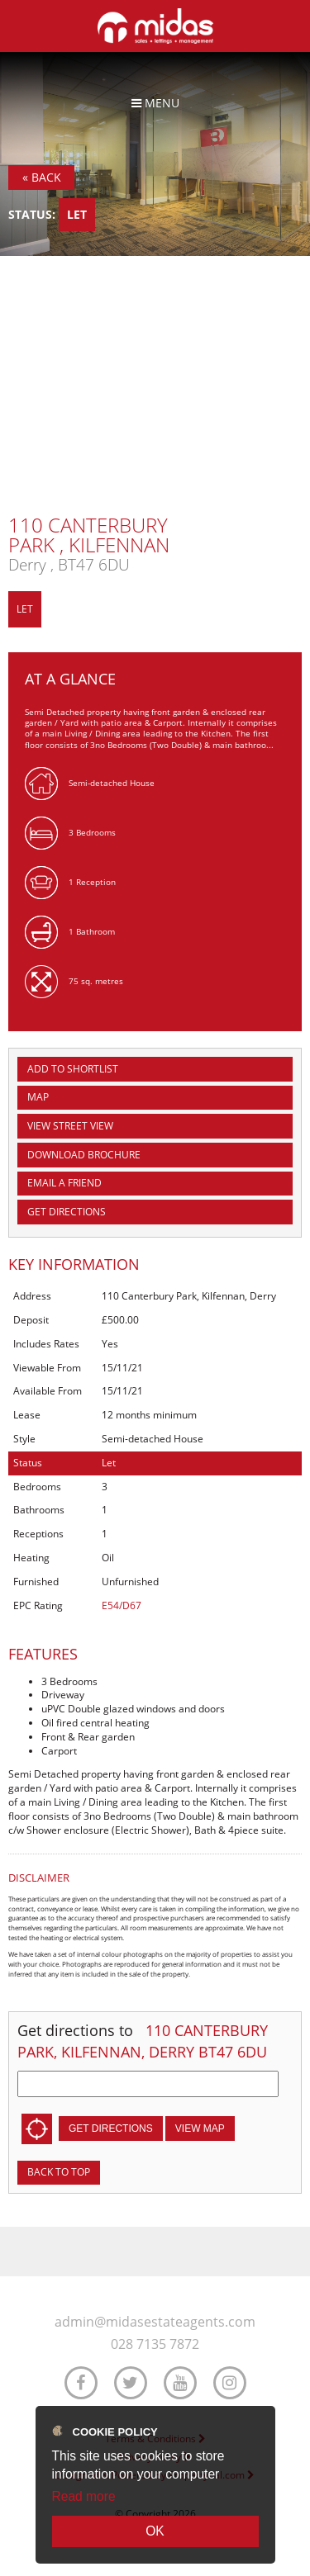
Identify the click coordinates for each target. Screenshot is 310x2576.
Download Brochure (84, 1155)
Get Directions (66, 1212)
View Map (200, 2128)
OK (155, 2531)
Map (38, 1097)
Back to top (58, 2172)
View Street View (70, 1126)
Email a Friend (64, 1183)
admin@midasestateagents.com (155, 2322)
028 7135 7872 (155, 2344)
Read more (84, 2496)
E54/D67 (121, 1605)
